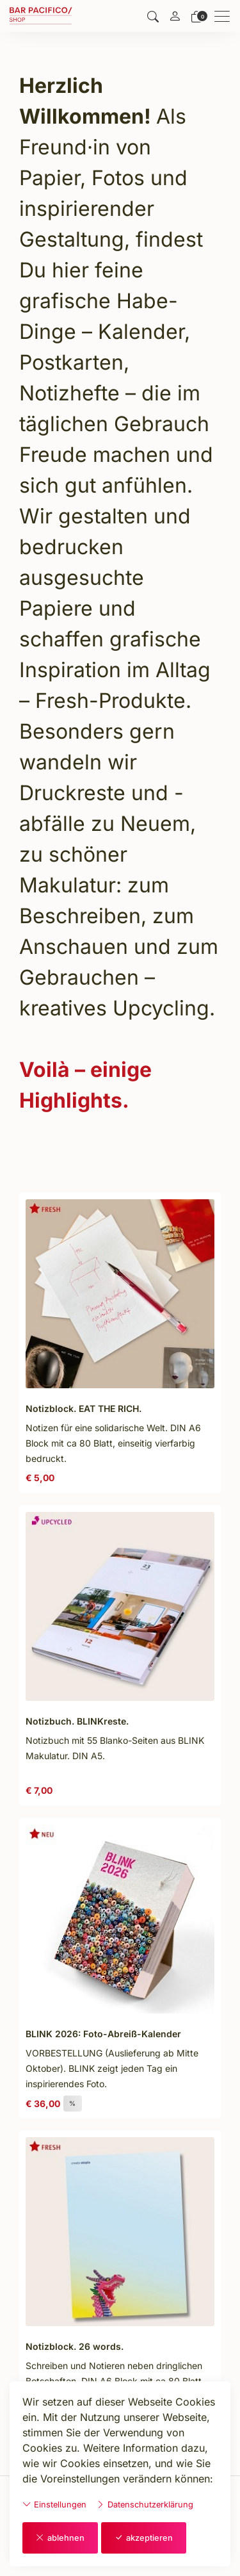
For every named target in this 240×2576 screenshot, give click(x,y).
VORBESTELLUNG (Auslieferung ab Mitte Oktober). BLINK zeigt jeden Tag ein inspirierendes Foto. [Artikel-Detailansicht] (112, 2068)
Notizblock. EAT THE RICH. (83, 1408)
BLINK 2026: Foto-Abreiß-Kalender (103, 2033)
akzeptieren (144, 2538)
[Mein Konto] (174, 16)
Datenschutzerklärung (144, 2503)
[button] (153, 16)
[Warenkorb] (196, 16)
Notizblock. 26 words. (75, 2346)
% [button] (72, 2103)
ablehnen (60, 2538)
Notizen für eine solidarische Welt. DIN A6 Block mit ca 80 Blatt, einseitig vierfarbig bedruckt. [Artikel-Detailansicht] (113, 1443)
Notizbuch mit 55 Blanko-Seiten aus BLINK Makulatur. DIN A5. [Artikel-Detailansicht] (115, 1748)
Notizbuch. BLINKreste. (77, 1721)
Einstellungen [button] (54, 2503)
